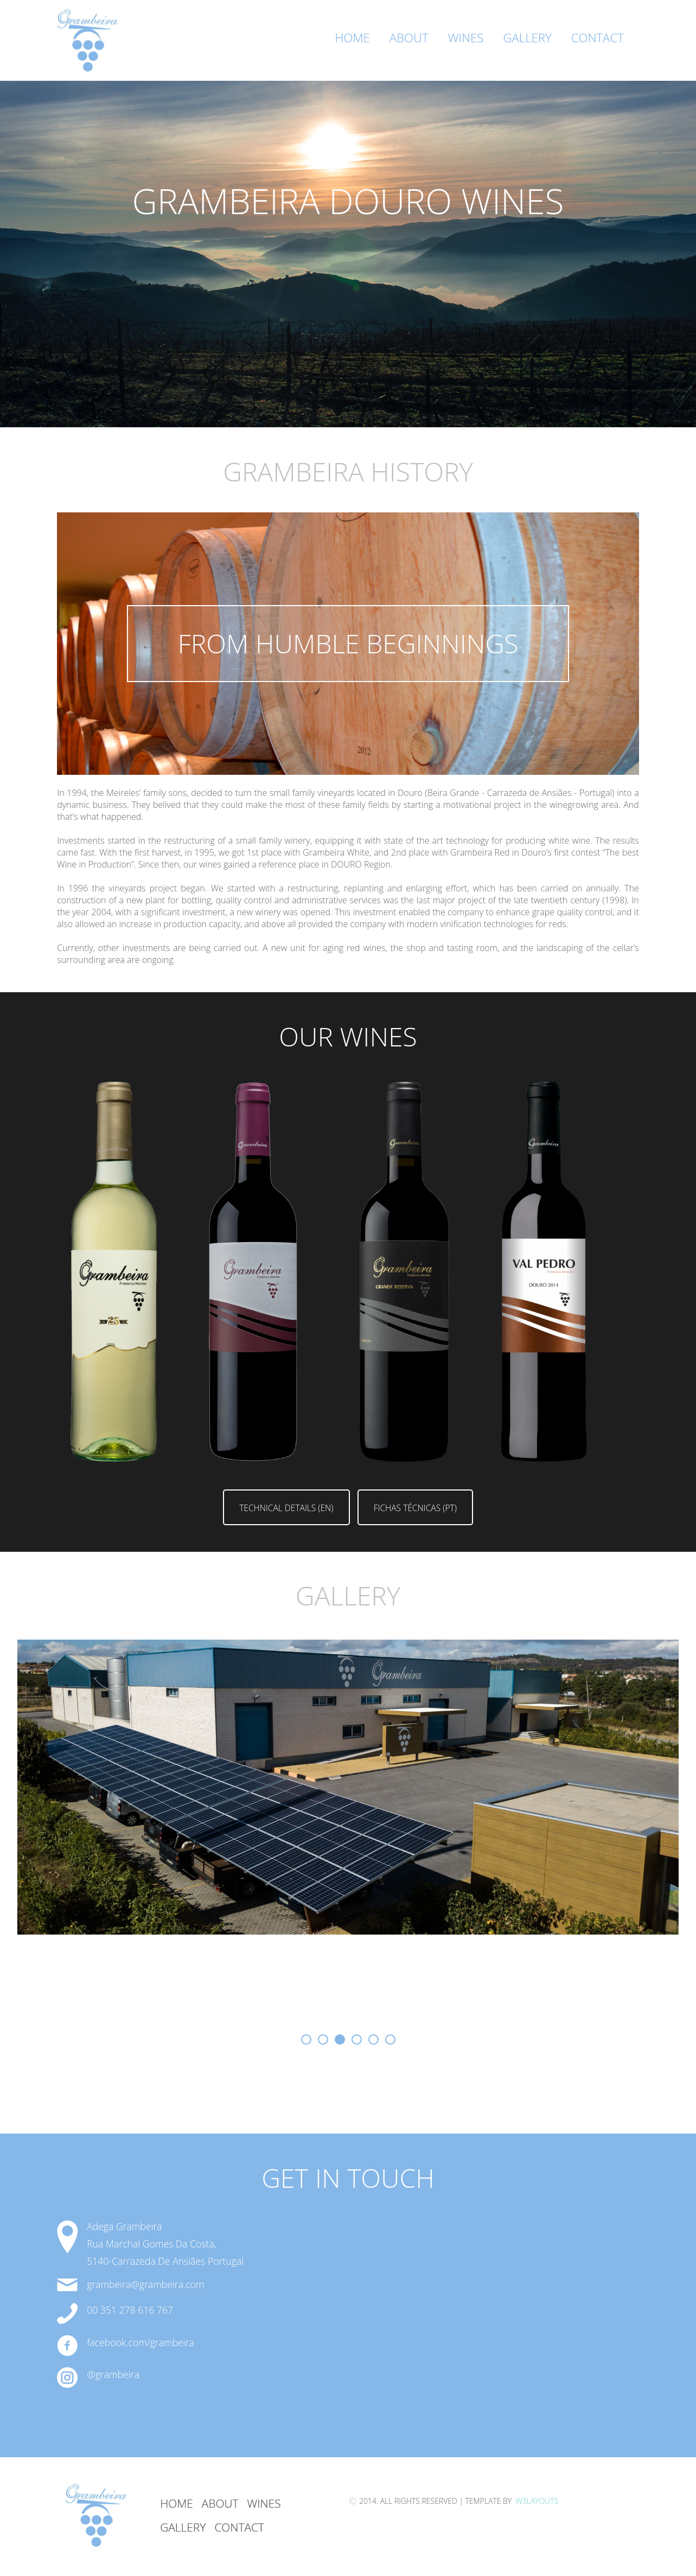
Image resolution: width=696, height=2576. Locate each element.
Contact (597, 37)
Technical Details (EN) (286, 1508)
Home (352, 37)
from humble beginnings (348, 643)
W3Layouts (536, 2501)
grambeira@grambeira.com (145, 2284)
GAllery (183, 2527)
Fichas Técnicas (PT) (415, 1508)
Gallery (527, 37)
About (409, 37)
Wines (466, 37)
